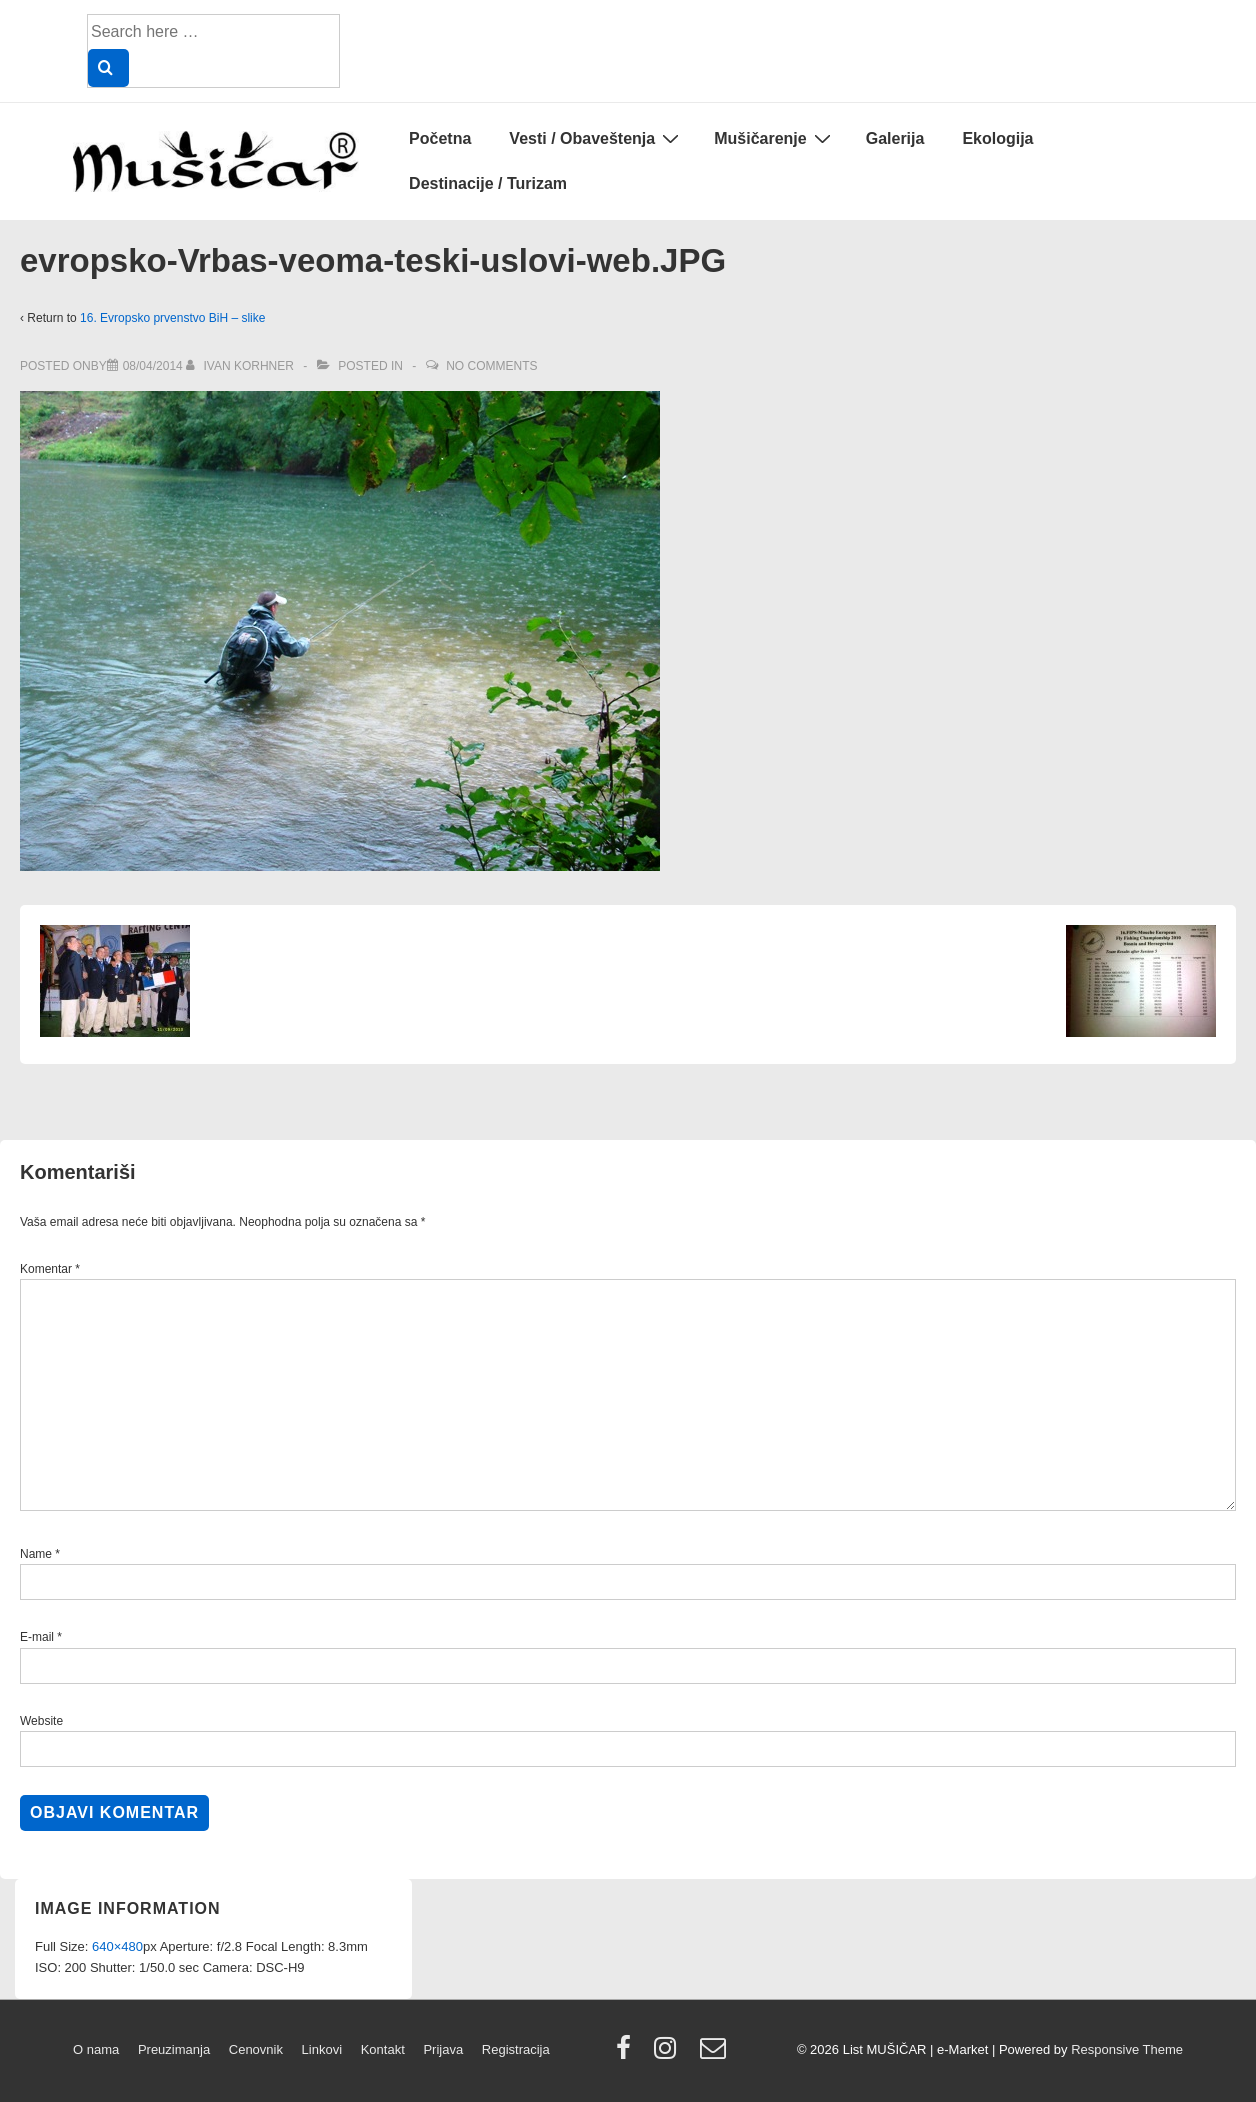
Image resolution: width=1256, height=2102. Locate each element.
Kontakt (383, 2049)
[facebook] (628, 2054)
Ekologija (997, 138)
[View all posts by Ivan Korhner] (241, 366)
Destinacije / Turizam (488, 183)
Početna (440, 138)
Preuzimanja (174, 2049)
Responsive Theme (1127, 2049)
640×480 (117, 1946)
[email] (715, 2054)
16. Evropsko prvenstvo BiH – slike (172, 318)
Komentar (50, 1269)
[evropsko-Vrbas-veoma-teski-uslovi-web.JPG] (153, 366)
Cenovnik (256, 2049)
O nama (96, 2049)
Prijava (443, 2049)
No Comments (491, 366)
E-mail (37, 1637)
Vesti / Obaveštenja (596, 138)
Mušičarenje (774, 138)
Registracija (516, 2049)
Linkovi (322, 2049)
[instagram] (669, 2054)
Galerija (895, 138)
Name (36, 1554)
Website (41, 1721)
